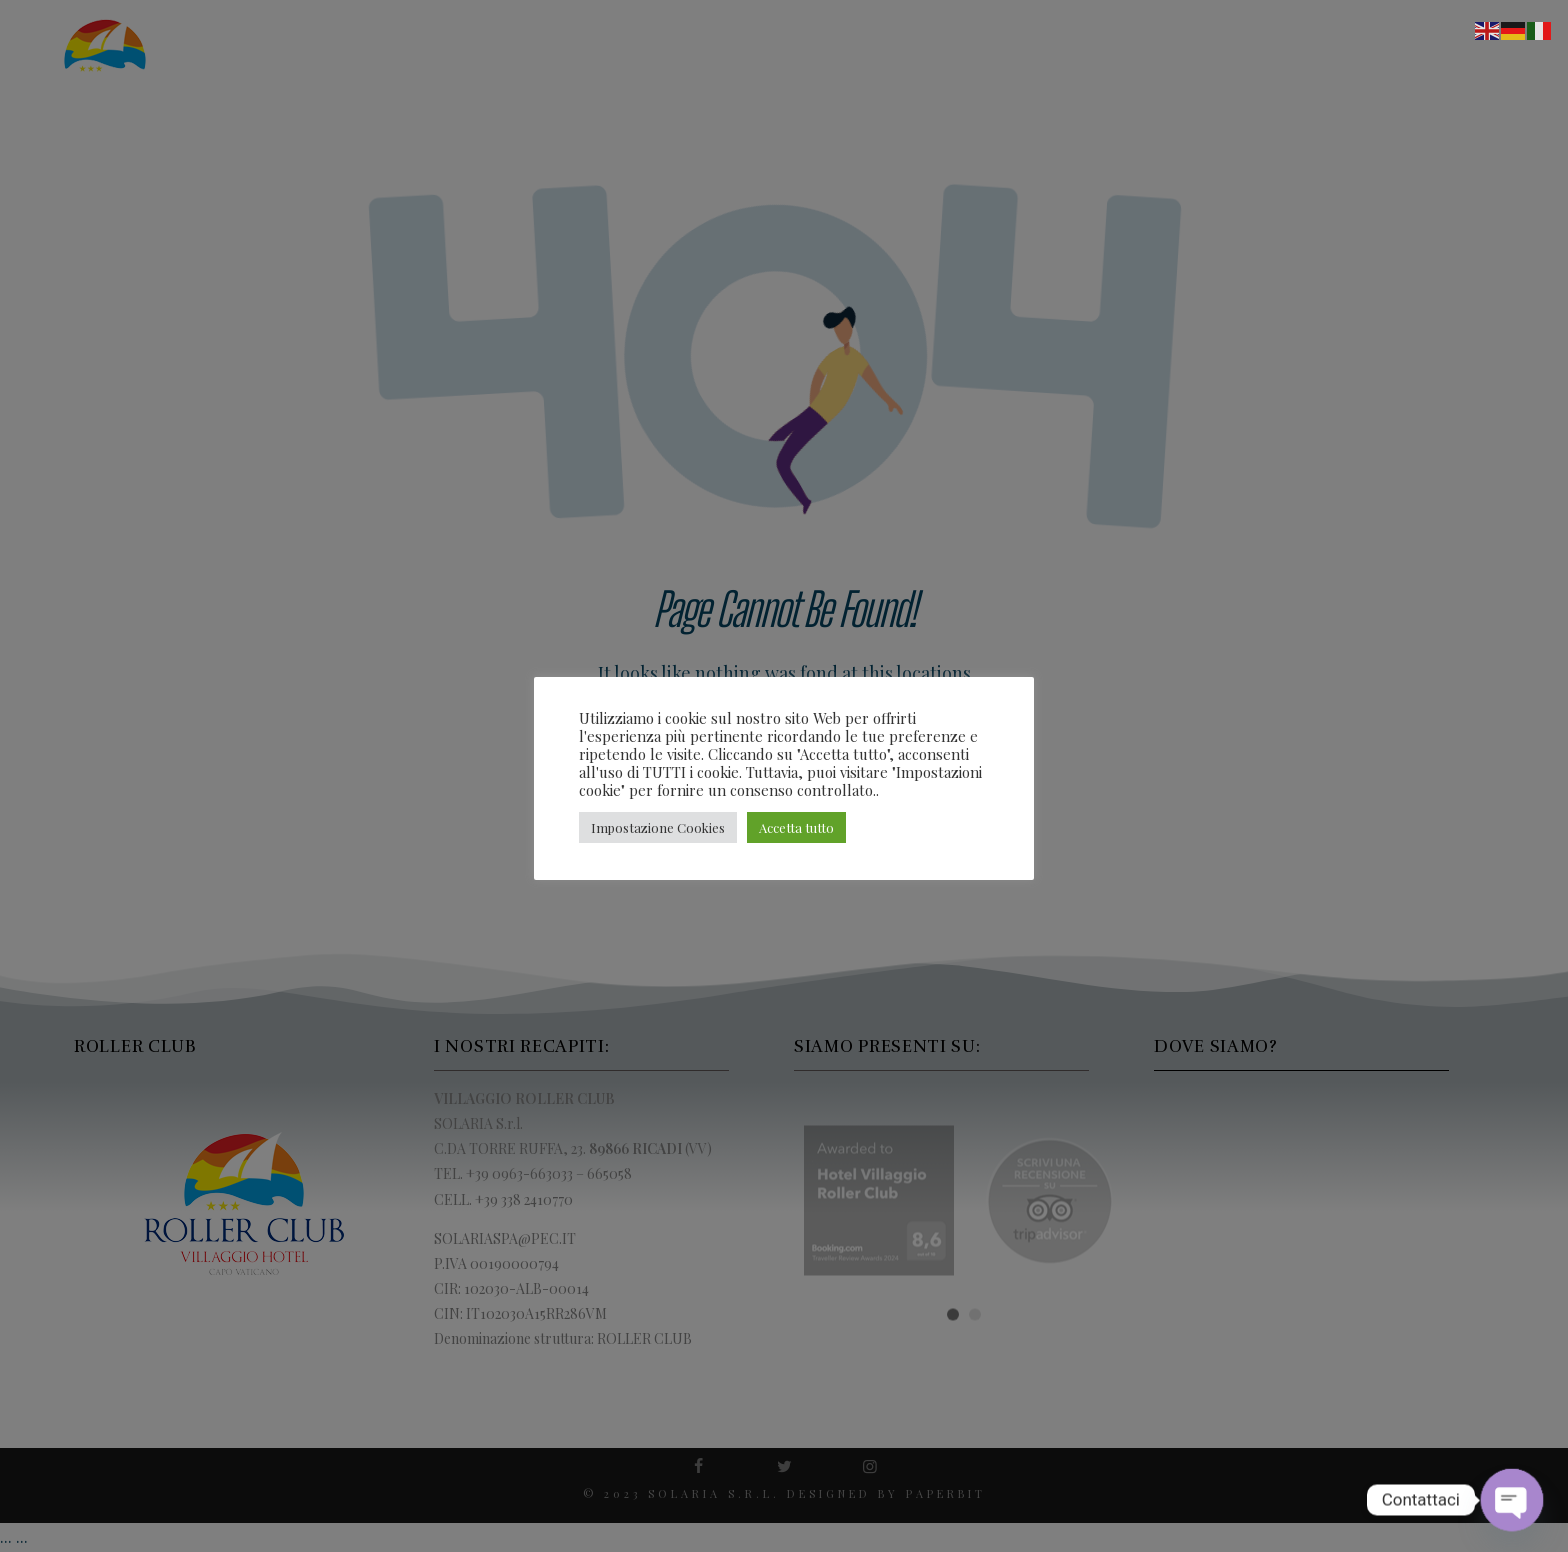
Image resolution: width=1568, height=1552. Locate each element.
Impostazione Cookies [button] (658, 827)
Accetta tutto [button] (796, 827)
